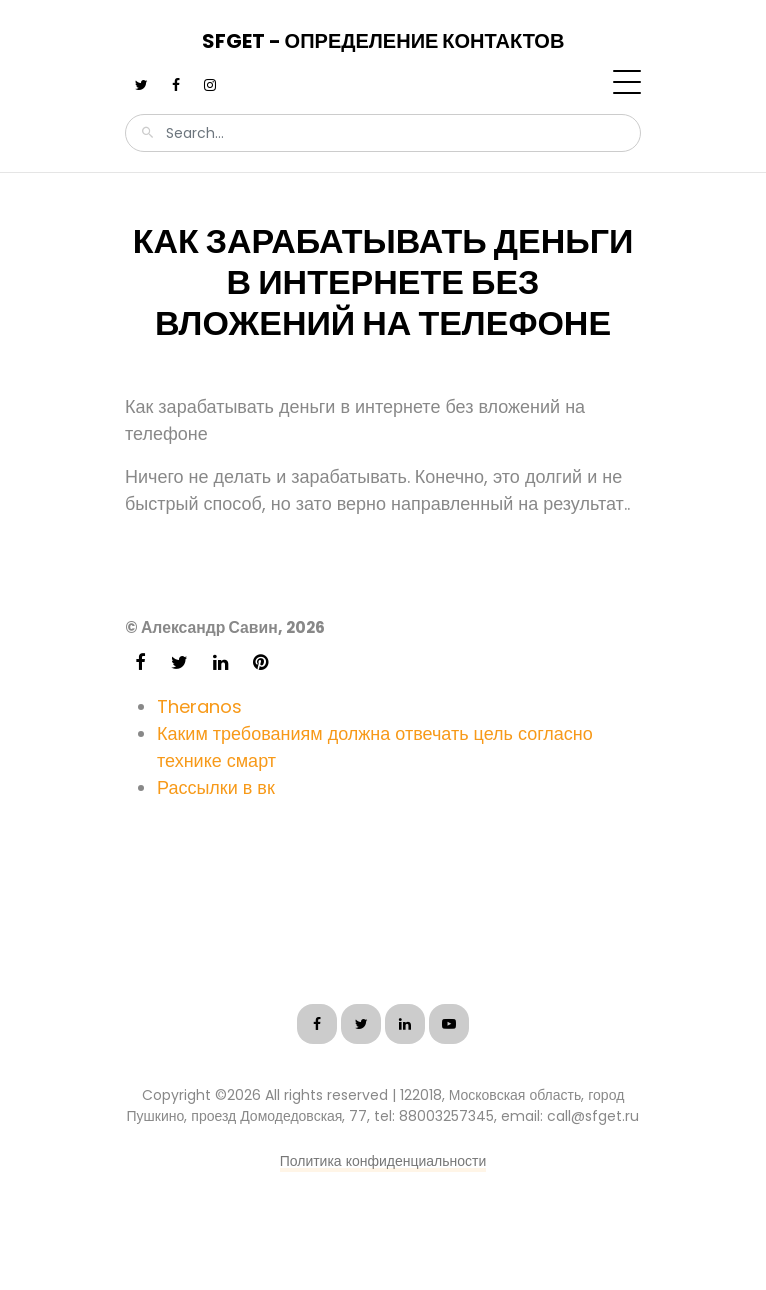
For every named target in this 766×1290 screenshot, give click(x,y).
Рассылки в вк (216, 787)
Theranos (199, 706)
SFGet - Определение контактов (383, 41)
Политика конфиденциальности (383, 1161)
